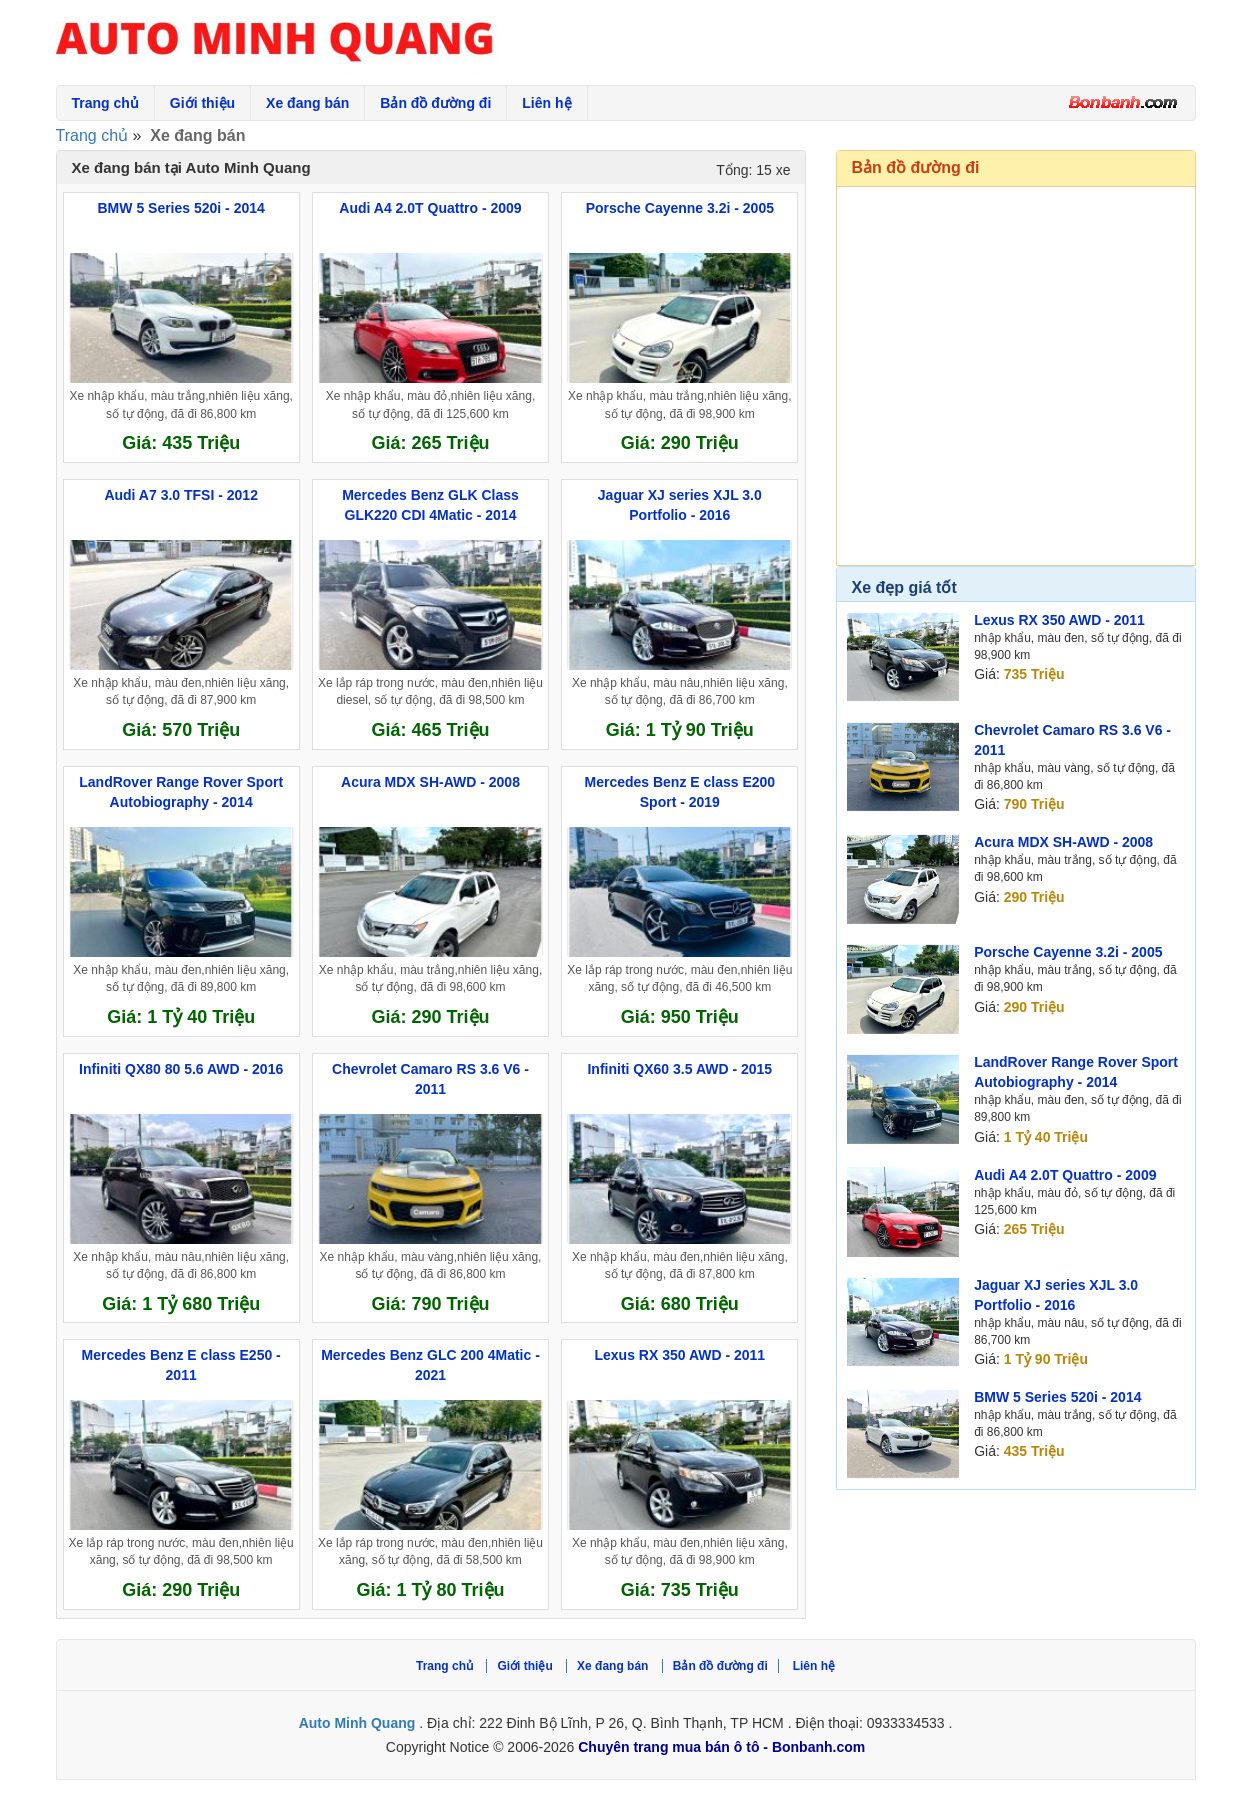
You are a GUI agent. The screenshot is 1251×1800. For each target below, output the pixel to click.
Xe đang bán (307, 103)
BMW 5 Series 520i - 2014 (1057, 1397)
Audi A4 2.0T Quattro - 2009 (1065, 1175)
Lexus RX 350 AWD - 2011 (1059, 620)
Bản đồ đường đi (435, 103)
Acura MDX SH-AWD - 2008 (1063, 842)
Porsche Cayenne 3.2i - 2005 (1068, 952)
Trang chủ (105, 103)
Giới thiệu (202, 103)
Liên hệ (546, 103)
